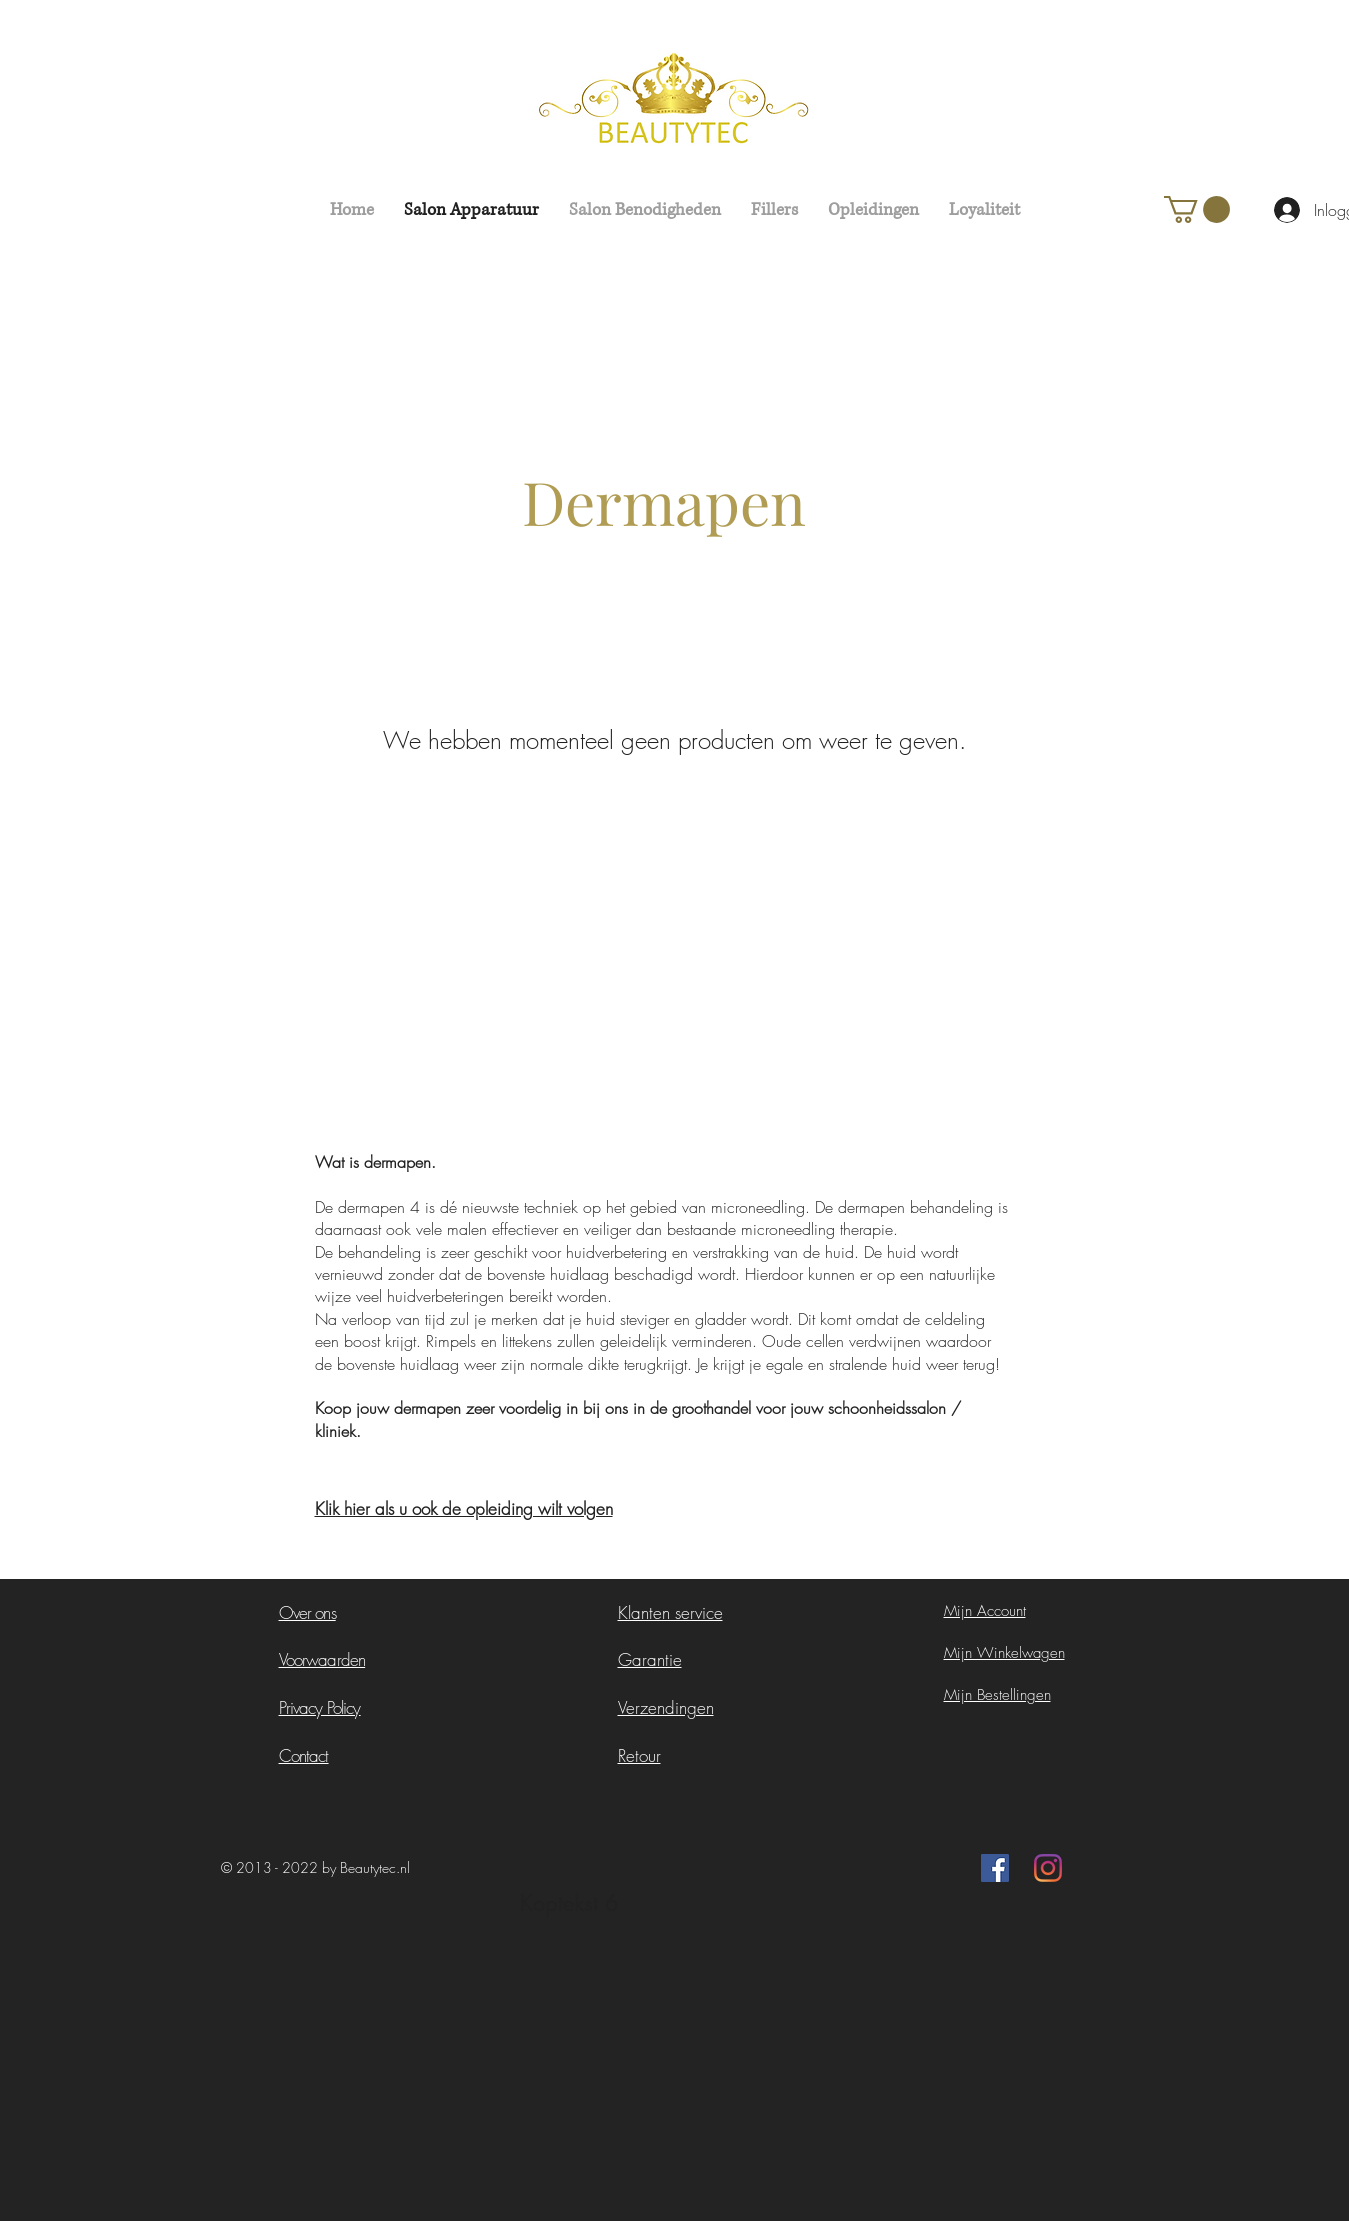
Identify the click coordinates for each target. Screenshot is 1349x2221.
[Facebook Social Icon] (995, 1868)
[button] (1197, 209)
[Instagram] (1048, 1868)
